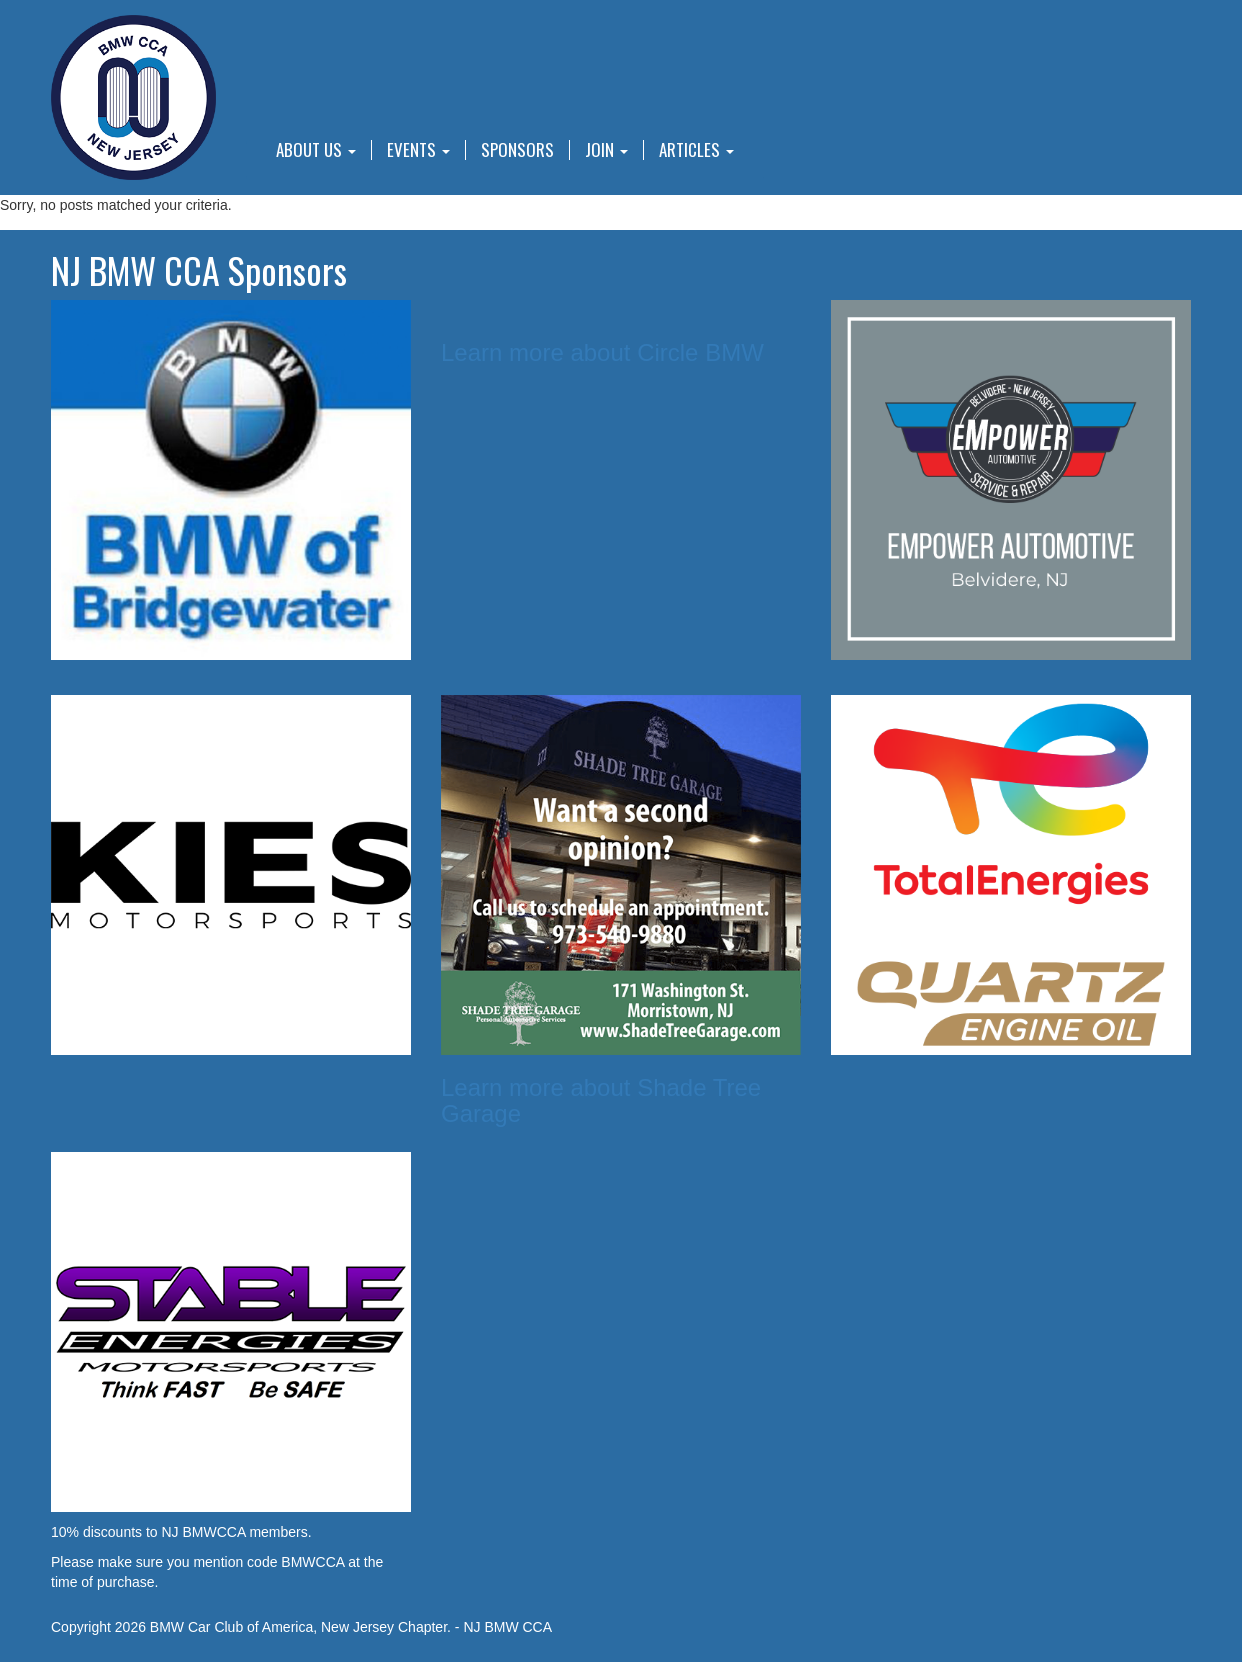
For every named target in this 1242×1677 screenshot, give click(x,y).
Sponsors (517, 150)
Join (606, 150)
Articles (696, 150)
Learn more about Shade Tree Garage (601, 1100)
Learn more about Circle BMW (602, 352)
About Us (316, 150)
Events (418, 150)
